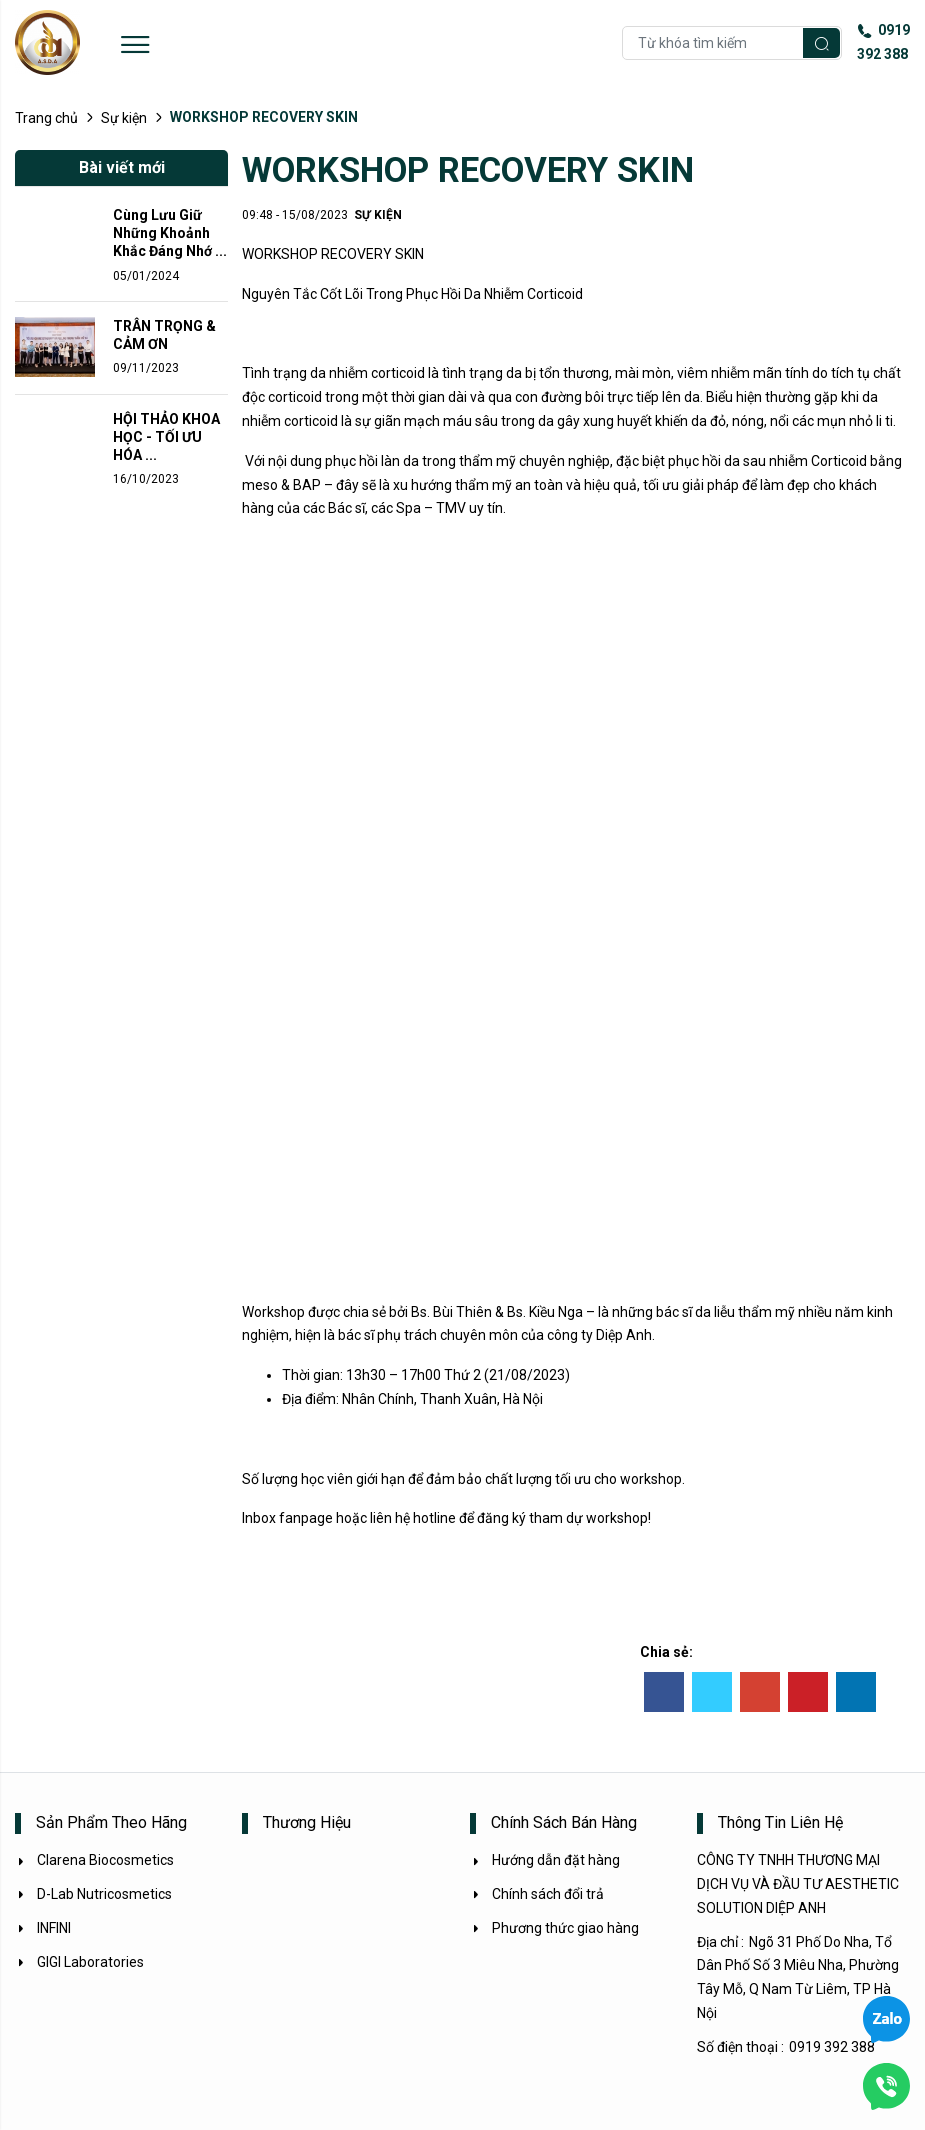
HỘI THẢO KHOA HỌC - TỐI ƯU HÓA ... (166, 437)
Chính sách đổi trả (537, 1894)
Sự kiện (124, 118)
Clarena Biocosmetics (94, 1860)
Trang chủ (46, 118)
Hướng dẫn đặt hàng (545, 1860)
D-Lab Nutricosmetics (93, 1894)
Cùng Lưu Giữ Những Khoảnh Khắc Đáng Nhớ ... (170, 233)
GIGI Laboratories (79, 1962)
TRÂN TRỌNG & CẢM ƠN (164, 335)
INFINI (43, 1928)
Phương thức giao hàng (554, 1928)
